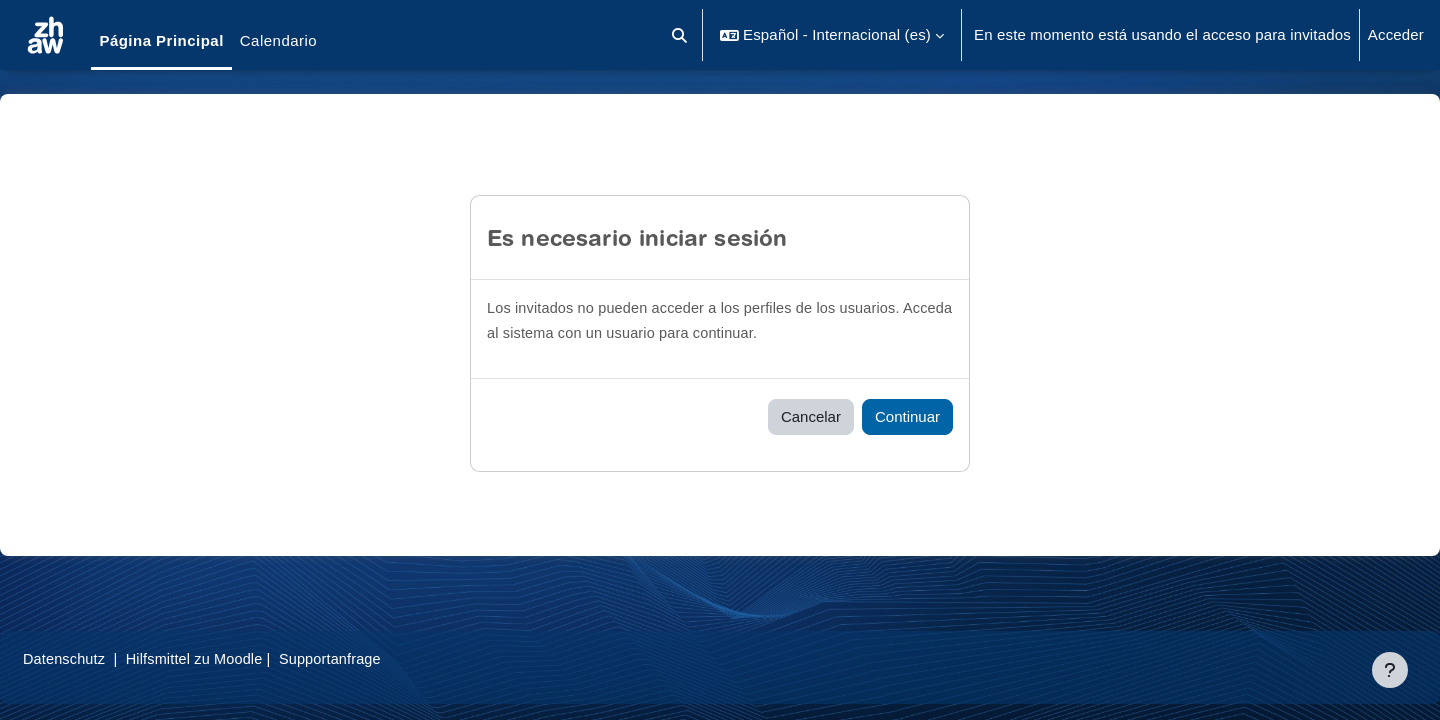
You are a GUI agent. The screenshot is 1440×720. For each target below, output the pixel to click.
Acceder (1396, 34)
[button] (680, 35)
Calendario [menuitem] (278, 40)
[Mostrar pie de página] (1390, 670)
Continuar (907, 416)
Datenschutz (113, 658)
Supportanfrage (389, 658)
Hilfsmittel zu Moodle (249, 658)
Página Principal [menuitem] (161, 40)
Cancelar (811, 416)
